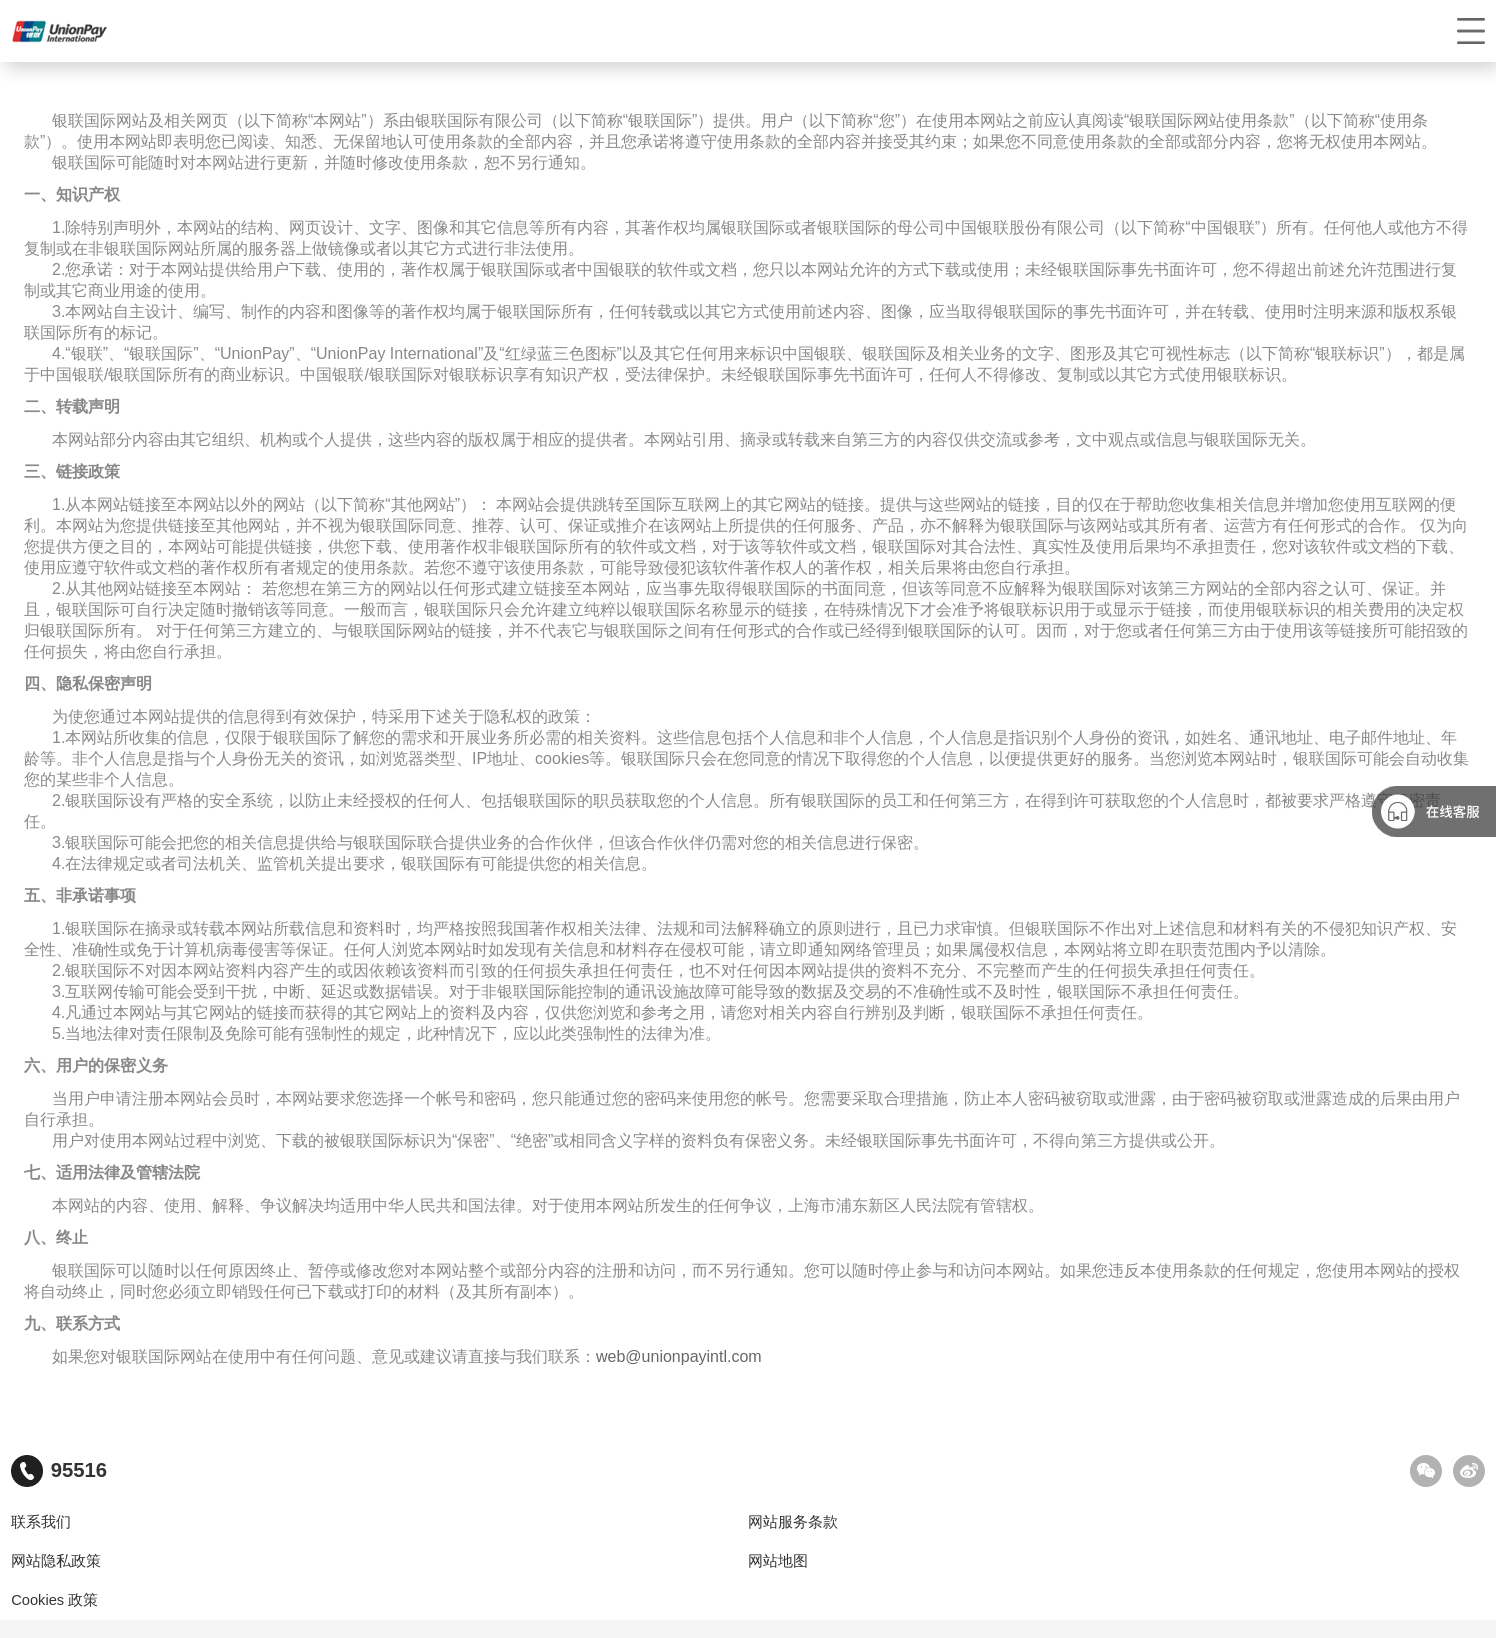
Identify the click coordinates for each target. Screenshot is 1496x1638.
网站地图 (778, 1561)
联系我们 (41, 1522)
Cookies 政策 (54, 1600)
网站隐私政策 (56, 1561)
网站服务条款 (793, 1522)
